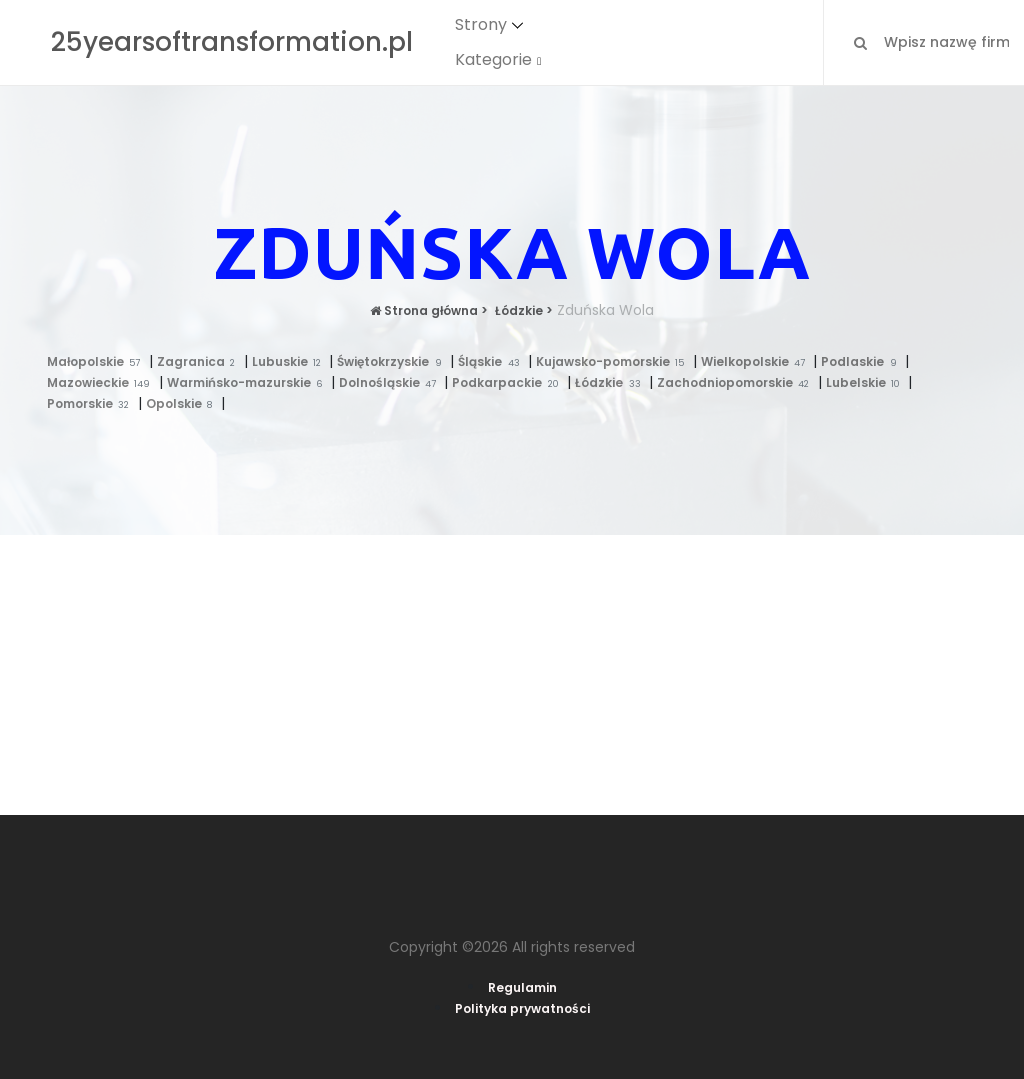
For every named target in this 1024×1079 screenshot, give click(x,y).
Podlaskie (863, 361)
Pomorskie (92, 403)
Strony (481, 24)
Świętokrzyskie (393, 361)
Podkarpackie (509, 382)
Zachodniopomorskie (737, 382)
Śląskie (493, 361)
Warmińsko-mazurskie (249, 382)
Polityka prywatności (522, 1008)
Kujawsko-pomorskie (614, 361)
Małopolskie (98, 361)
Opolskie (183, 403)
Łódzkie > (522, 310)
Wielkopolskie (757, 361)
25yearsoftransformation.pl (232, 42)
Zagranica (200, 361)
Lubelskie (867, 382)
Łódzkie (612, 382)
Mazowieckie (103, 382)
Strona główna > (429, 310)
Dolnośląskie (392, 382)
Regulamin (522, 987)
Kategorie (493, 59)
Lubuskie (291, 361)
